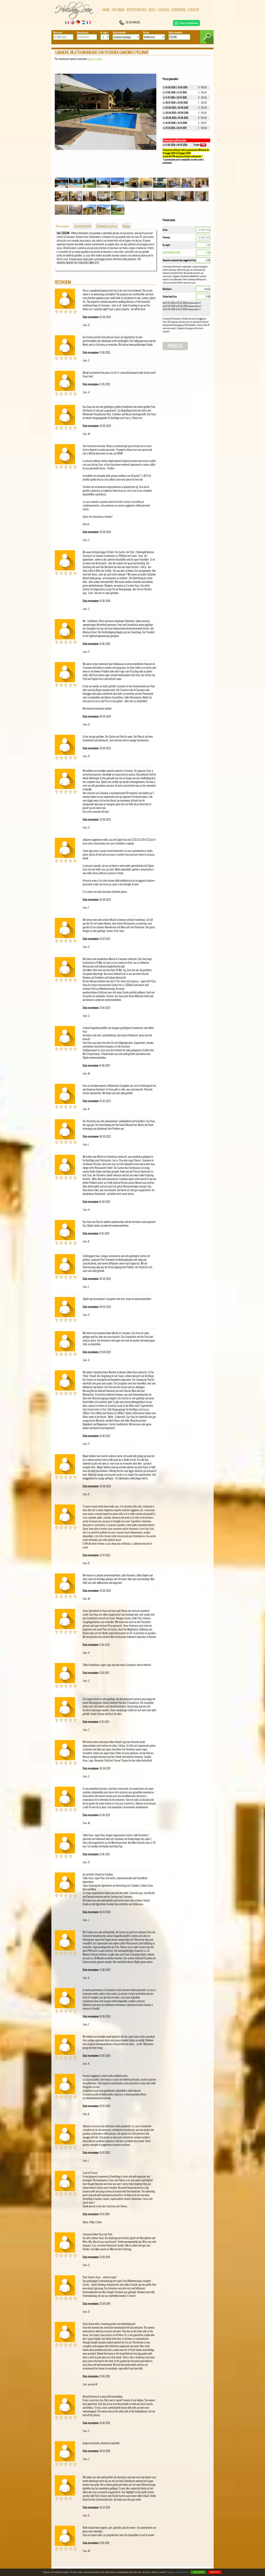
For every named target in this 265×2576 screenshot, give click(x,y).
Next (152, 112)
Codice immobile (175, 32)
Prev (59, 112)
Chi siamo (118, 9)
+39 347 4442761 (129, 22)
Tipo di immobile (119, 32)
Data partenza (82, 32)
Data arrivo (57, 32)
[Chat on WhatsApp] (186, 25)
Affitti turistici (136, 9)
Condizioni (178, 9)
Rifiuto (214, 2572)
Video (151, 9)
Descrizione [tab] (62, 226)
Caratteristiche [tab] (82, 226)
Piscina (146, 32)
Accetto (198, 2572)
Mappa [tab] (126, 226)
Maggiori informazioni (177, 2572)
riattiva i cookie (95, 59)
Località (163, 9)
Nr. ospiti (104, 32)
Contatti (193, 9)
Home (106, 9)
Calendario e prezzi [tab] (106, 226)
